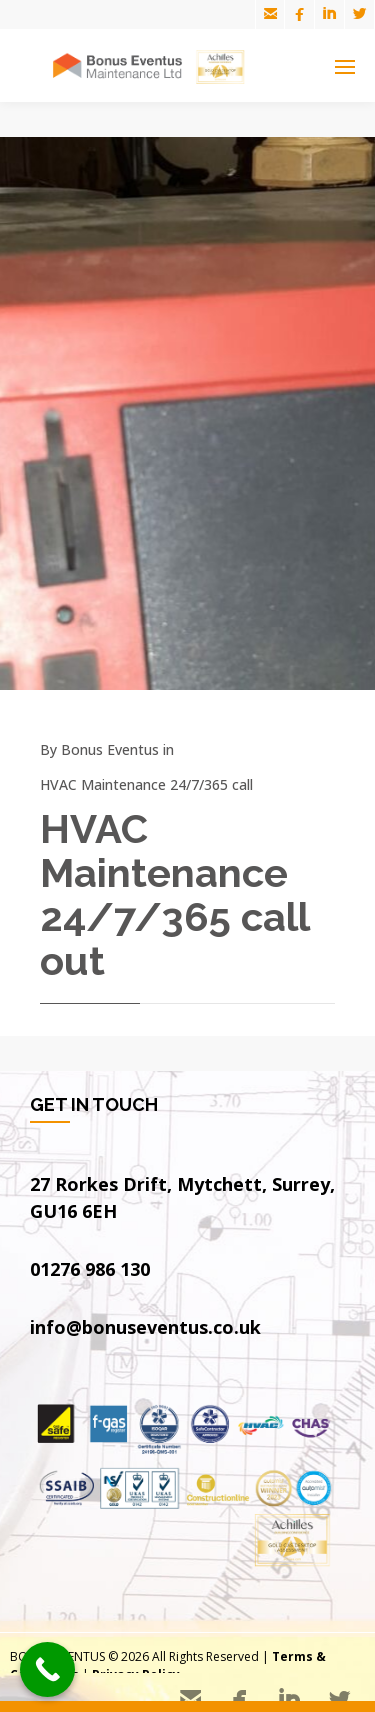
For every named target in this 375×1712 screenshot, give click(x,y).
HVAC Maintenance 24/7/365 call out (174, 894)
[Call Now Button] (47, 1669)
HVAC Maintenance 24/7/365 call (146, 784)
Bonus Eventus (110, 749)
